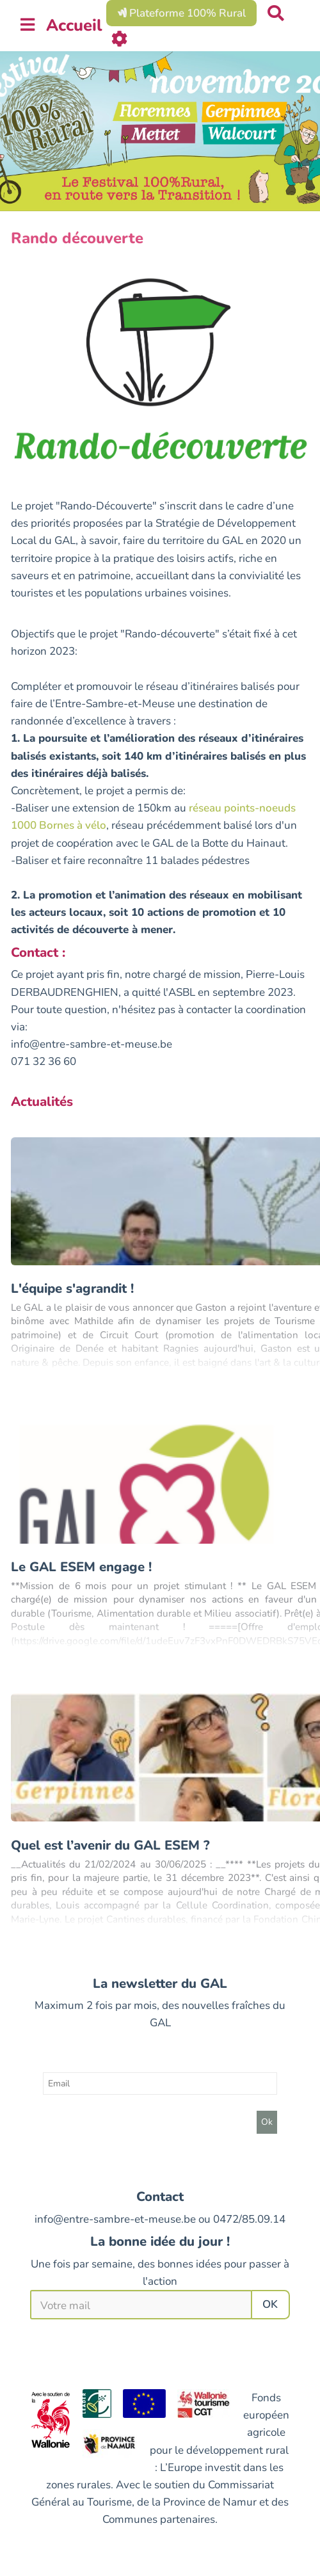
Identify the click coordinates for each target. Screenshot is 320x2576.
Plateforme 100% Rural (181, 13)
